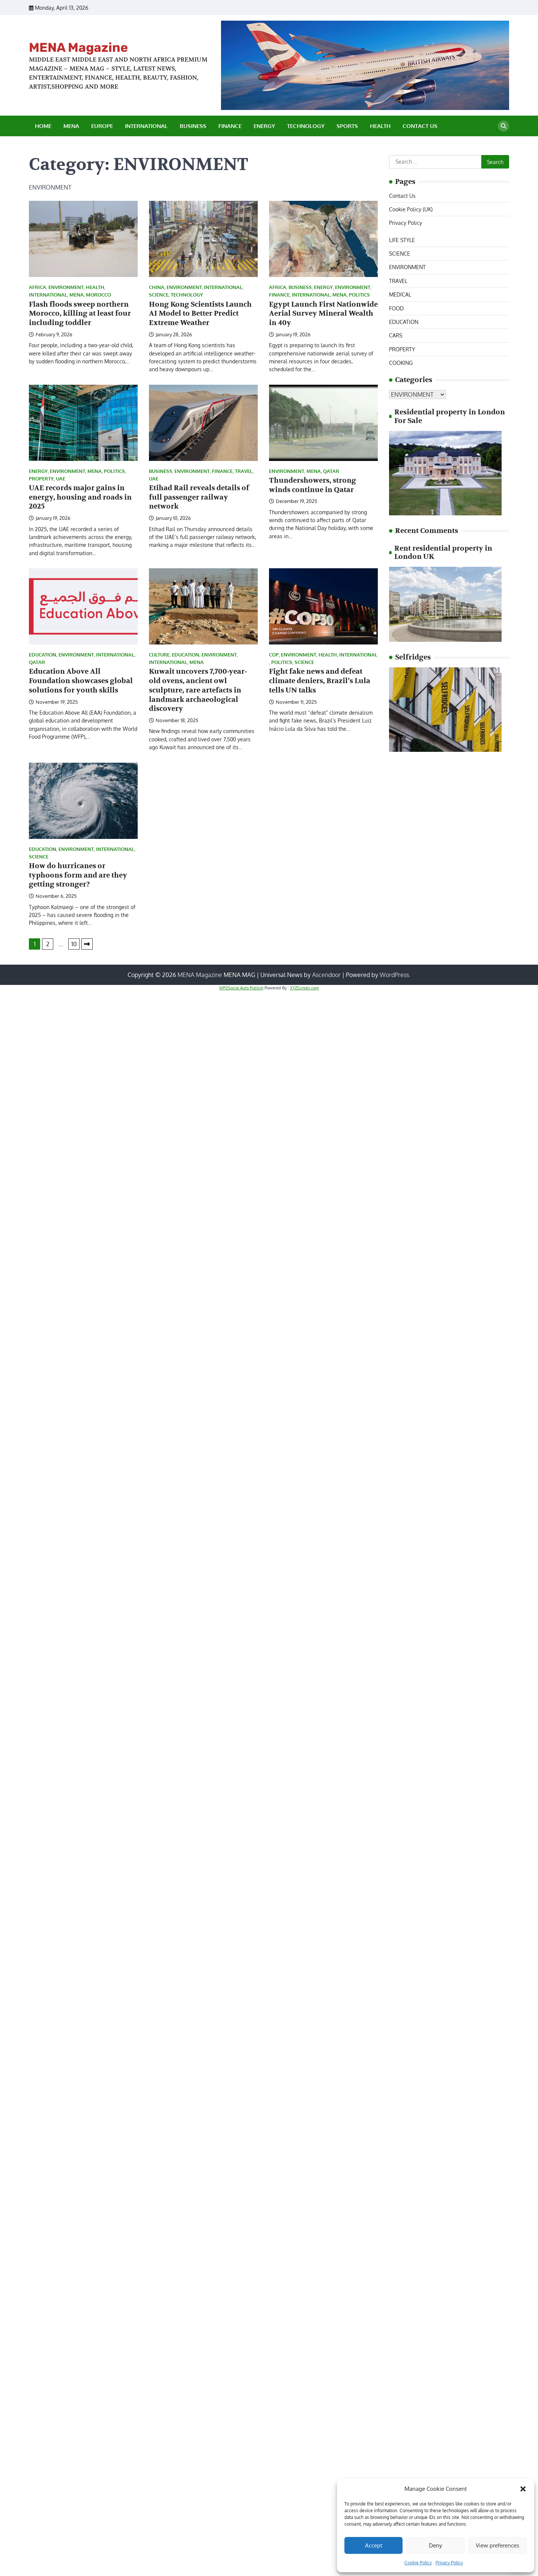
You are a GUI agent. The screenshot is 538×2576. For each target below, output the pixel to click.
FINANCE (230, 125)
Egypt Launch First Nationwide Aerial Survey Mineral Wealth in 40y (323, 314)
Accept (373, 2545)
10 (74, 944)
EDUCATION (42, 655)
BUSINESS (193, 125)
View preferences (497, 2545)
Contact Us (420, 125)
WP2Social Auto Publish (241, 988)
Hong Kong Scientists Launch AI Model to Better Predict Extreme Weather (200, 314)
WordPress (394, 975)
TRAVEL (243, 471)
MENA (71, 125)
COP (274, 655)
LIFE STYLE (402, 239)
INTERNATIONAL (146, 125)
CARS (395, 335)
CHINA (156, 287)
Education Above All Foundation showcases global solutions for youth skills (81, 681)
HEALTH (380, 125)
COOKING (401, 362)
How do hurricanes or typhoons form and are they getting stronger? (78, 875)
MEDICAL (400, 294)
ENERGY (264, 125)
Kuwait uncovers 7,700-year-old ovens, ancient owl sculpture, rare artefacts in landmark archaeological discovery (198, 690)
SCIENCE (158, 295)
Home (43, 125)
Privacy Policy (449, 2562)
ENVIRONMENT (66, 287)
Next (87, 944)
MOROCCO (98, 295)
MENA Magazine (78, 47)
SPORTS (347, 125)
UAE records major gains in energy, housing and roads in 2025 (80, 497)
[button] (523, 2489)
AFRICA (37, 287)
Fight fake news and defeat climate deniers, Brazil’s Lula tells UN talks (319, 681)
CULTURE (159, 655)
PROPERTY (41, 479)
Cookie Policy (418, 2562)
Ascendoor (326, 975)
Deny (435, 2545)
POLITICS (359, 295)
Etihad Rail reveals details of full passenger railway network (199, 497)
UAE (60, 479)
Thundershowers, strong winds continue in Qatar (312, 485)
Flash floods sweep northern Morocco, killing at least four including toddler (80, 314)
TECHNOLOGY (306, 125)
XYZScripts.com (304, 988)
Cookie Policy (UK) (411, 209)
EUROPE (102, 125)
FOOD (396, 308)
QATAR (331, 471)
